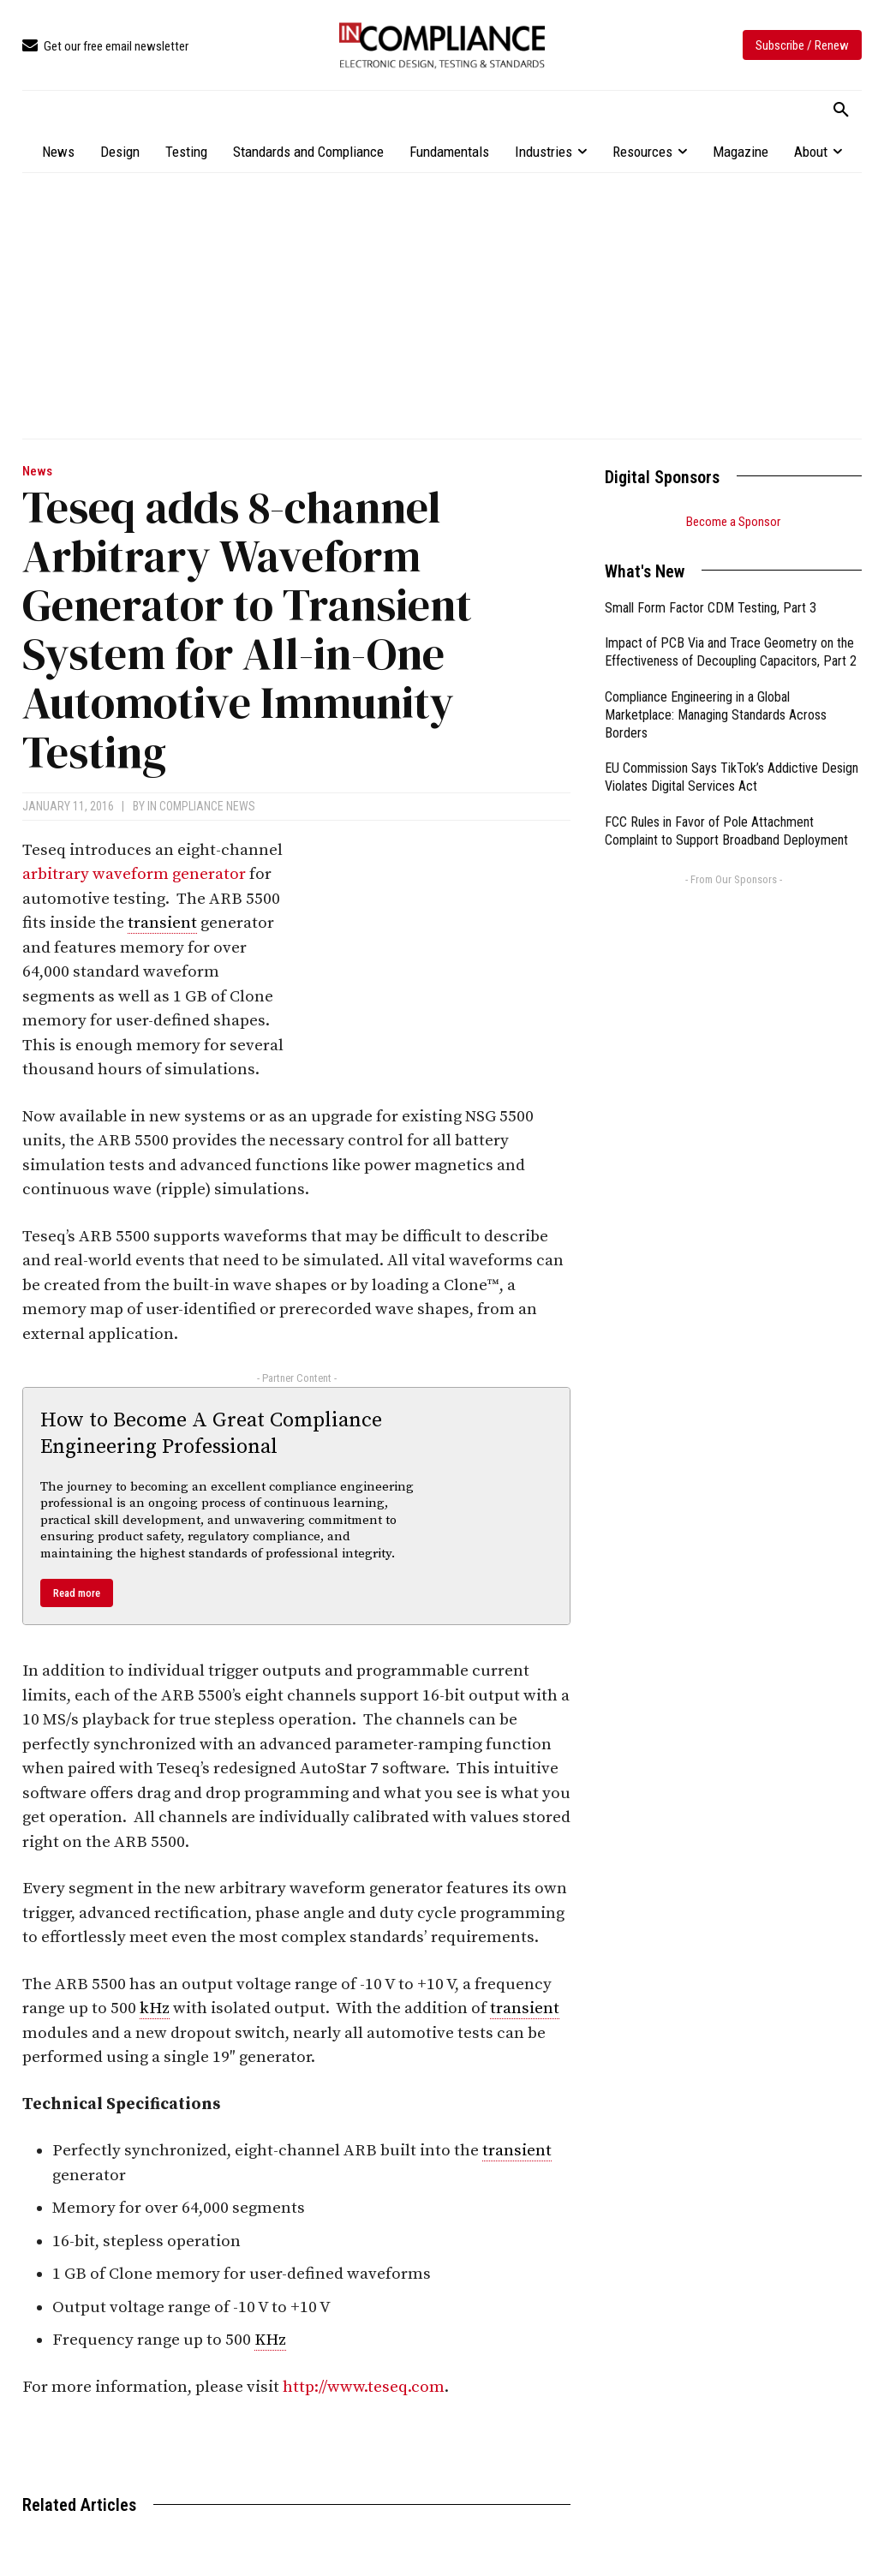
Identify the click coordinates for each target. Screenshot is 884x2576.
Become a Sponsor (733, 521)
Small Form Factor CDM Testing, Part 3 (710, 608)
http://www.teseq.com (364, 2387)
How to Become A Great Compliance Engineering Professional (211, 1434)
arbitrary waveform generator (134, 874)
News (37, 471)
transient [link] (162, 923)
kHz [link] (155, 2008)
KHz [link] (270, 2340)
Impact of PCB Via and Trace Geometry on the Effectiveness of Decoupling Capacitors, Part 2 (731, 652)
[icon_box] (105, 47)
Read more (76, 1593)
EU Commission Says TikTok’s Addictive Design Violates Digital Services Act (731, 777)
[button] (841, 110)
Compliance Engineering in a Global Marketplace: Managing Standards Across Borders (716, 715)
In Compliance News (201, 806)
